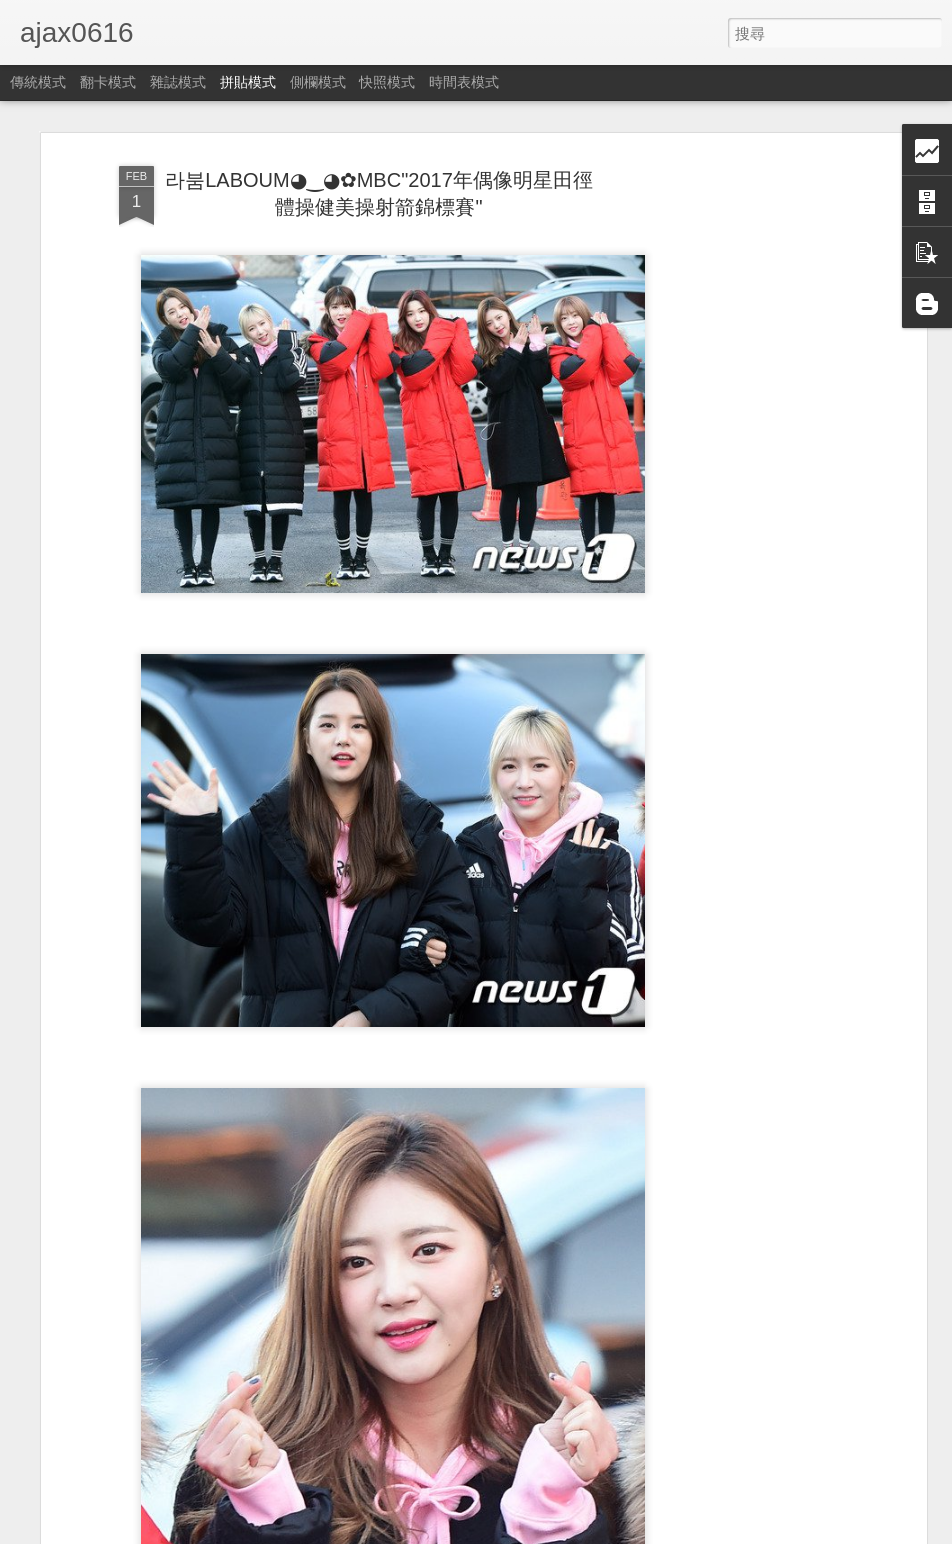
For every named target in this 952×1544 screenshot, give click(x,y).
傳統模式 (38, 82)
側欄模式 (318, 82)
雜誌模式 (178, 82)
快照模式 (387, 82)
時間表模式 (464, 82)
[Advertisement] (749, 471)
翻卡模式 (108, 82)
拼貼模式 (248, 82)
